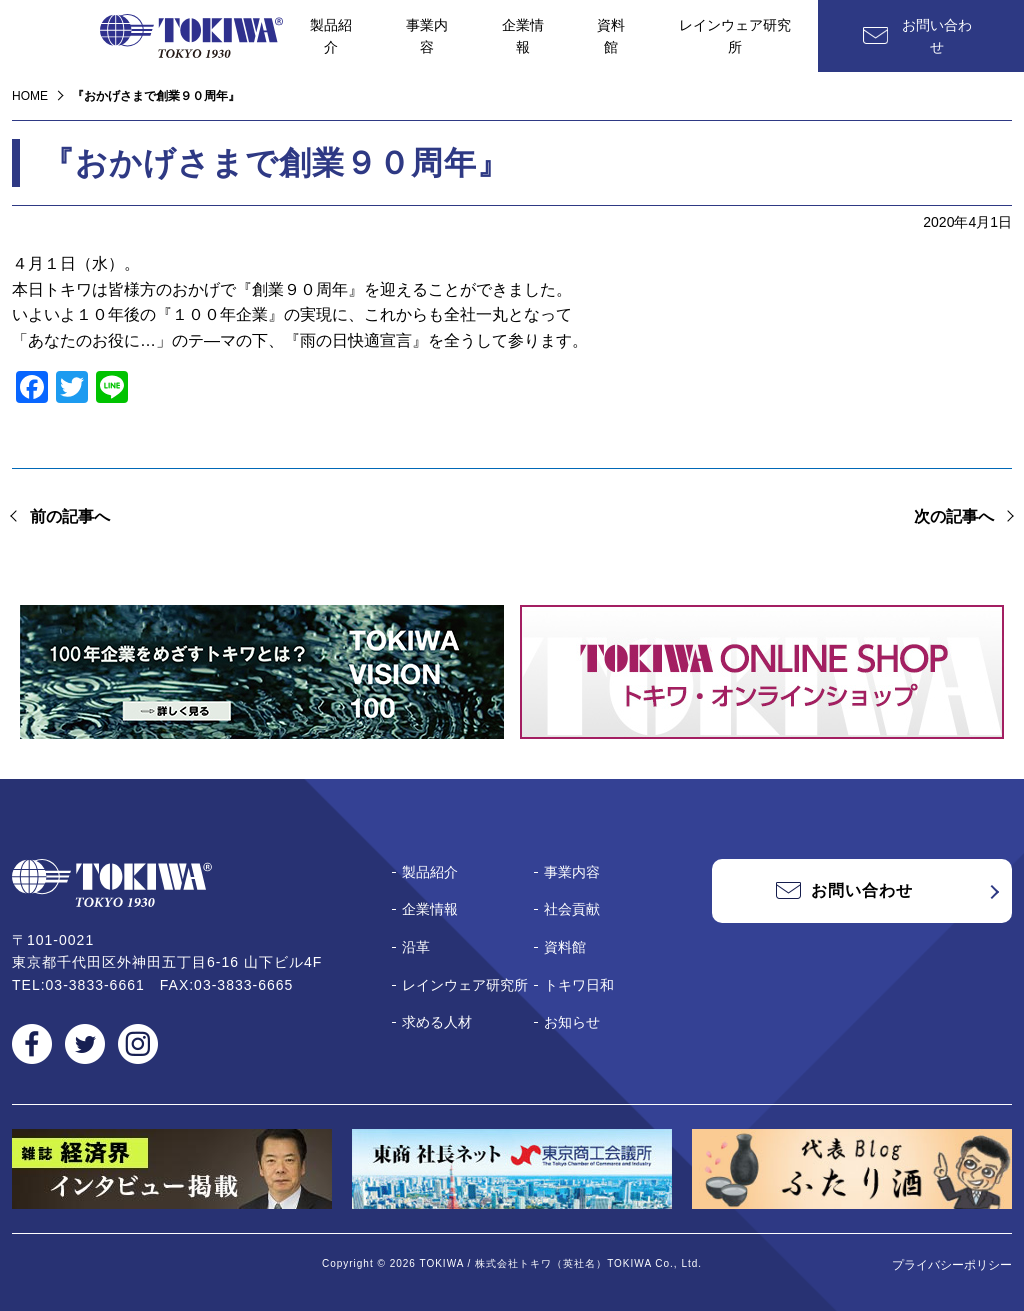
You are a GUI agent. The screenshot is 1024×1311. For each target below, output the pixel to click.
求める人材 (437, 1022)
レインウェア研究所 (735, 36)
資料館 (611, 36)
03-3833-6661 (95, 985)
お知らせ (572, 1022)
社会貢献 (572, 909)
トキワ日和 (579, 985)
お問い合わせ (937, 36)
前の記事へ (70, 516)
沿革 (416, 947)
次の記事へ (954, 516)
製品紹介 (331, 36)
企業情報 (523, 36)
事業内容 (427, 36)
